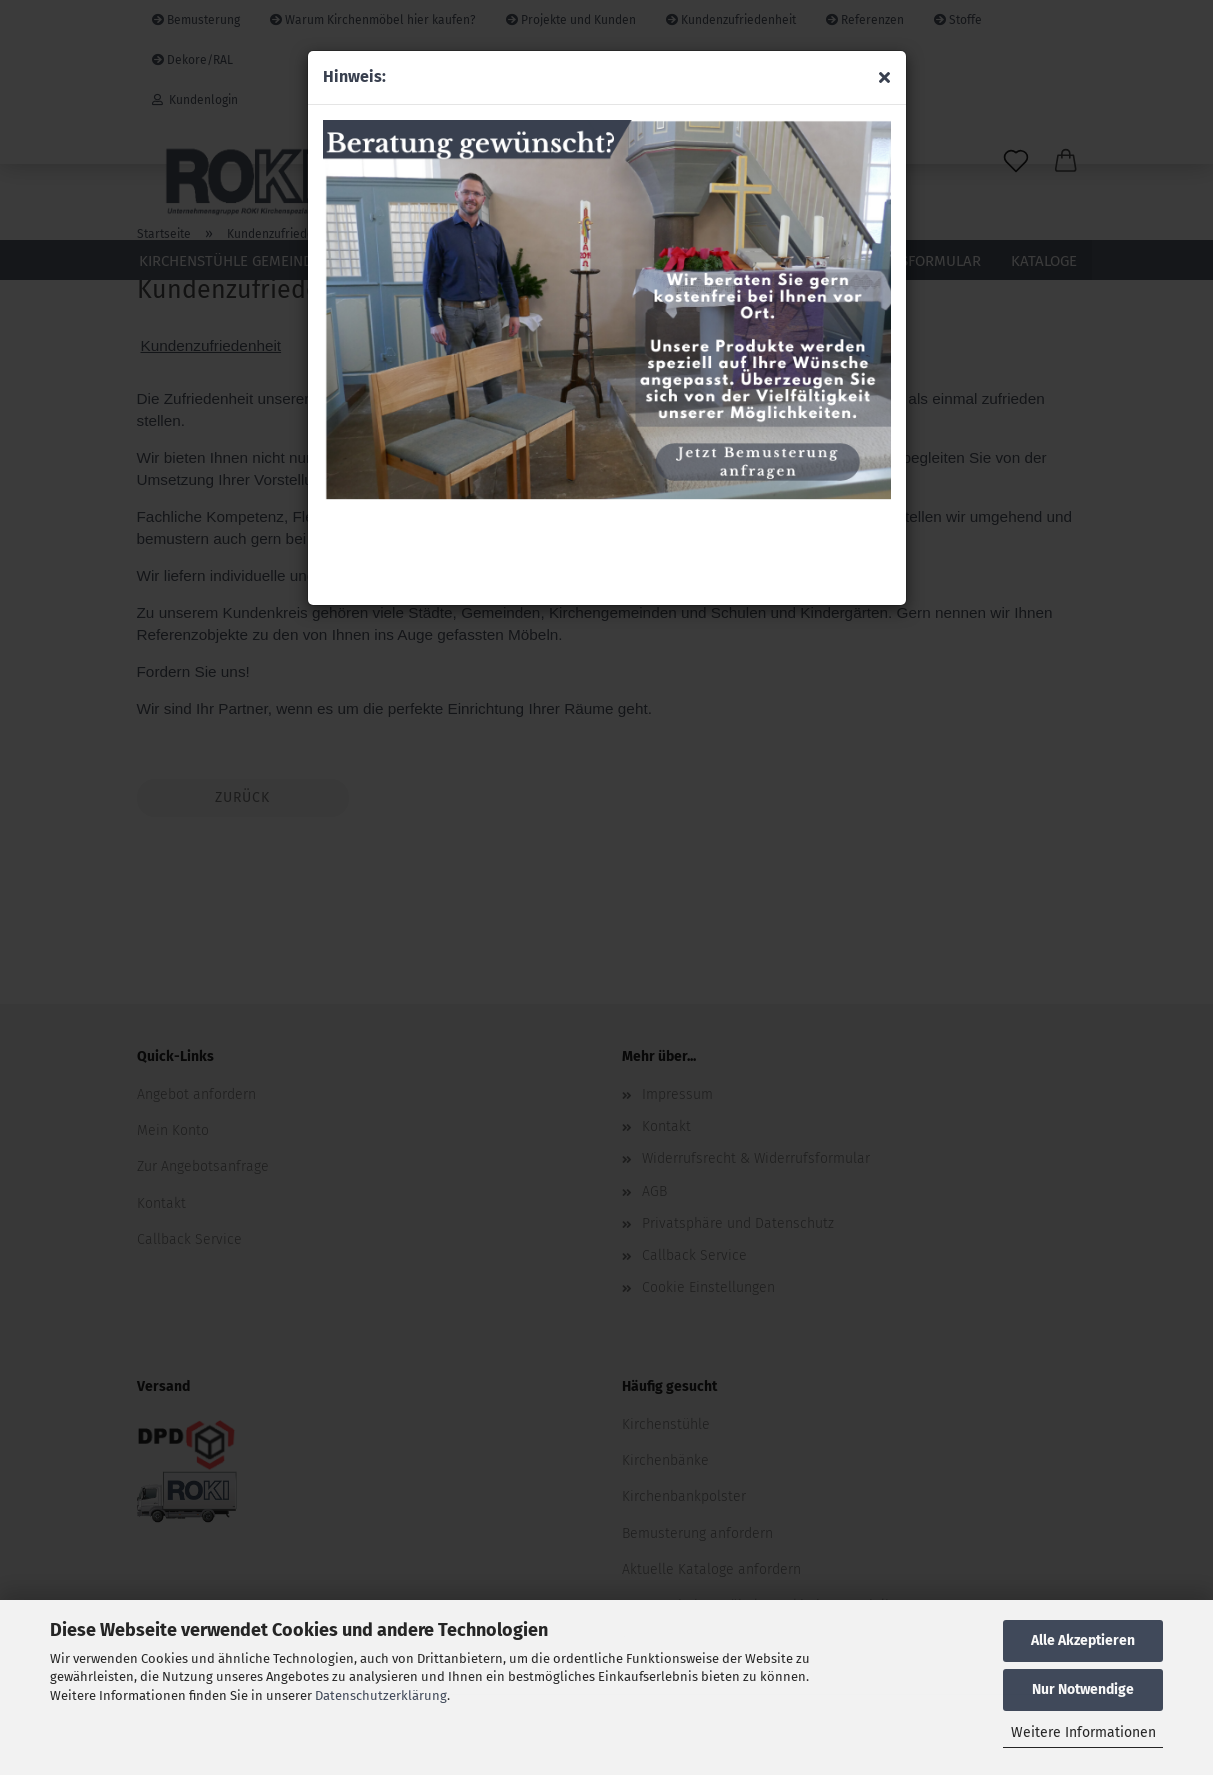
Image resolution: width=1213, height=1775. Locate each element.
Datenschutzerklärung (381, 1695)
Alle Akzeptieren (1083, 1640)
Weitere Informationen (1083, 1732)
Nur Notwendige (1083, 1689)
